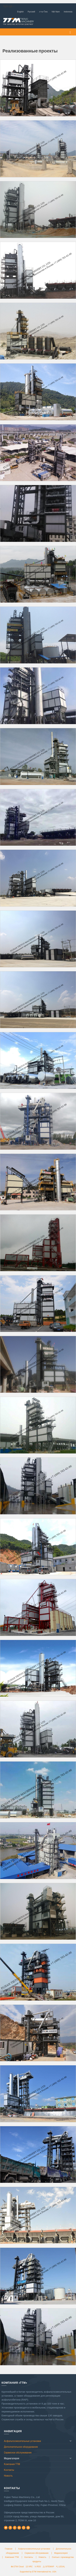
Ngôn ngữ (9, 6)
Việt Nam (56, 12)
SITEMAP (48, 2566)
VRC (29, 2566)
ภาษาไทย (43, 12)
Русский (31, 12)
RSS (38, 2566)
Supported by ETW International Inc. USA (38, 2572)
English (20, 12)
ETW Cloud (17, 2566)
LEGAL (60, 2566)
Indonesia (68, 12)
